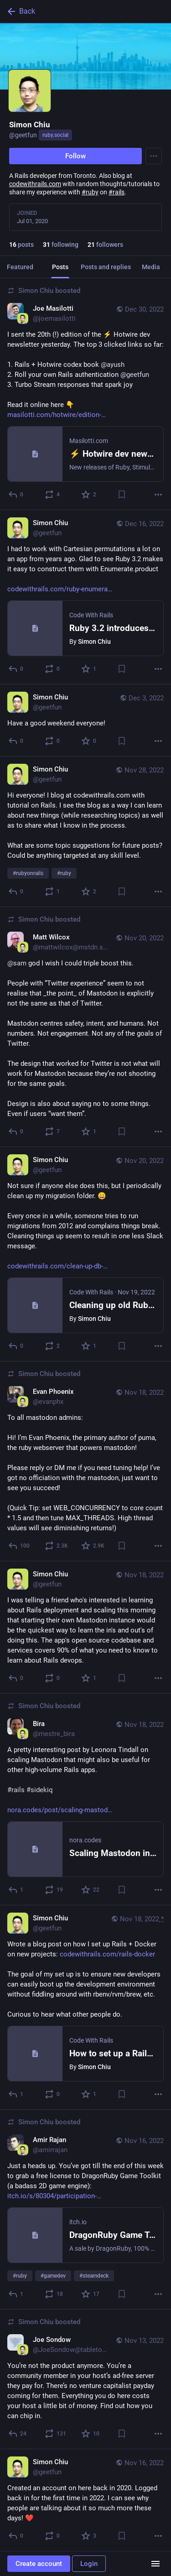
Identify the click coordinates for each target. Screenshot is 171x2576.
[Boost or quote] (53, 494)
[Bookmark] (121, 494)
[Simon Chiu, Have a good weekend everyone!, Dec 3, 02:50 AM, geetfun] (85, 720)
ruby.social (55, 135)
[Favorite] (89, 494)
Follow (75, 156)
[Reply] (16, 494)
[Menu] (153, 156)
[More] (158, 494)
